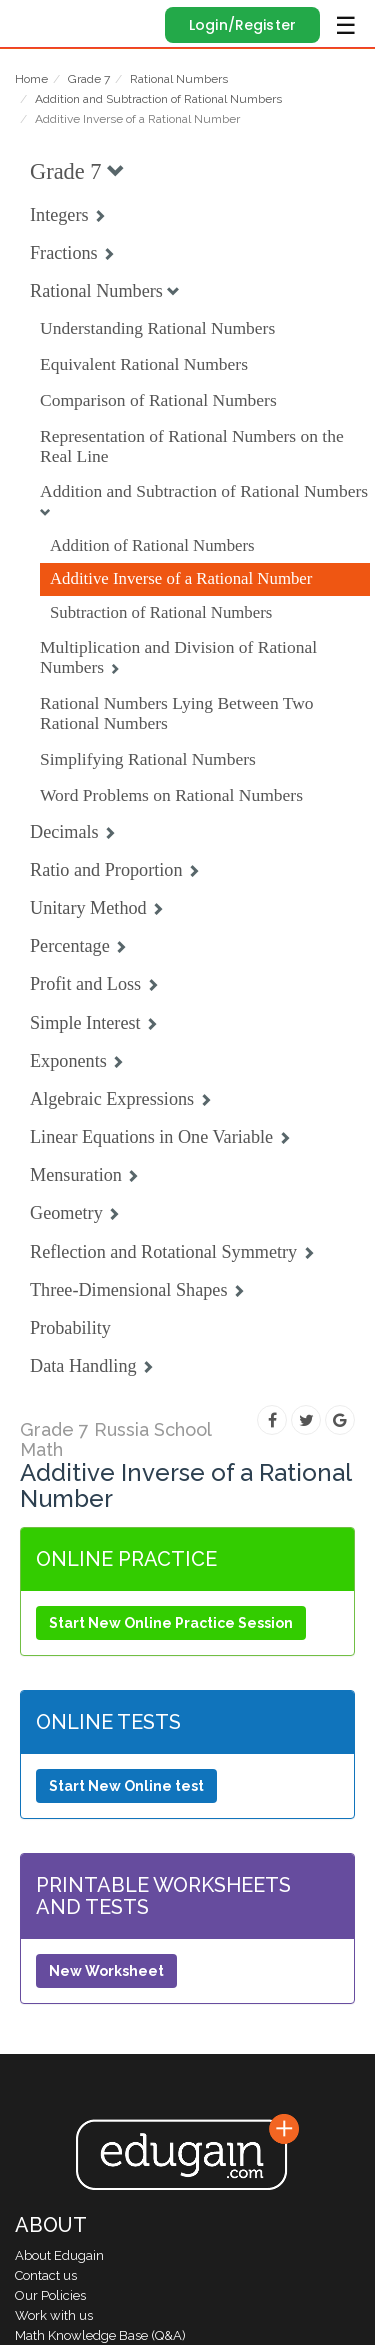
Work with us (54, 2315)
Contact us (46, 2275)
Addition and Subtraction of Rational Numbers (158, 99)
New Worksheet (106, 1971)
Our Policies (50, 2295)
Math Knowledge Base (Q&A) (100, 2335)
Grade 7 (89, 79)
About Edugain (59, 2255)
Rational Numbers (179, 79)
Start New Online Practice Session (171, 1623)
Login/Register (242, 25)
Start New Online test (126, 1786)
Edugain (33, 22)
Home (31, 79)
